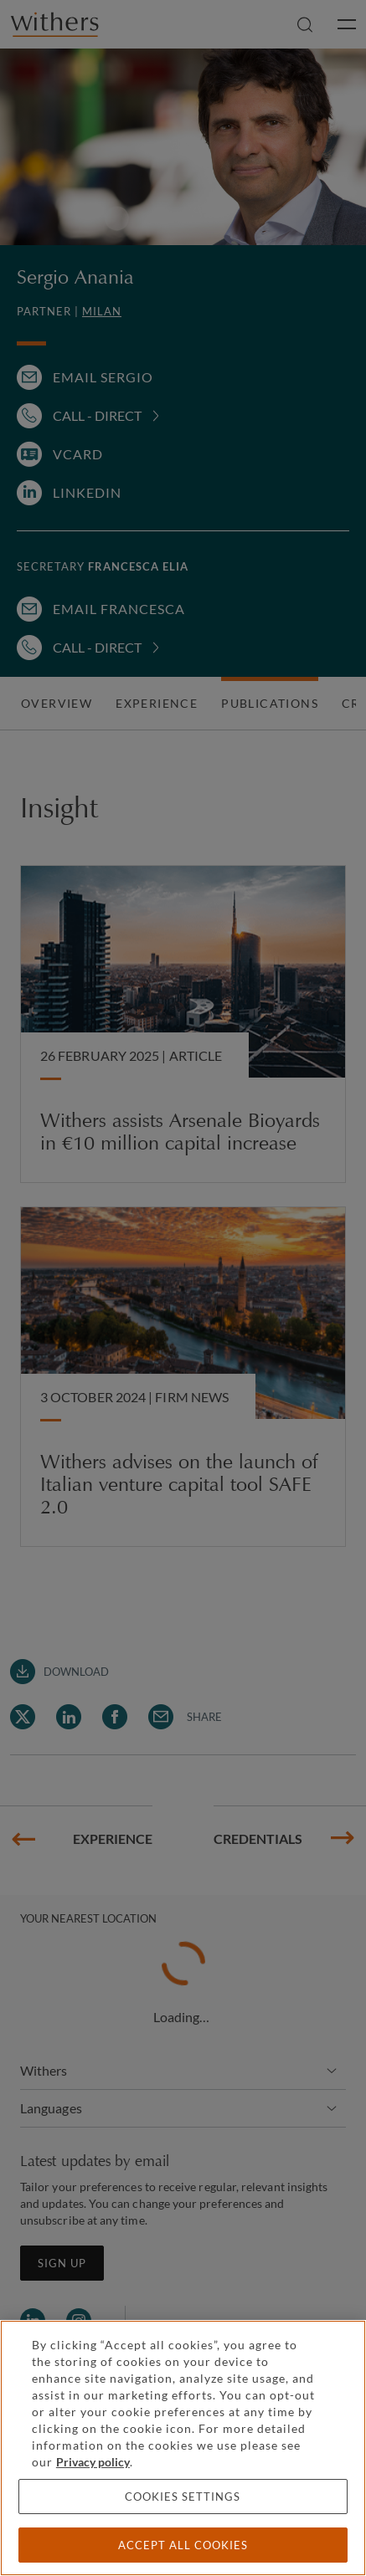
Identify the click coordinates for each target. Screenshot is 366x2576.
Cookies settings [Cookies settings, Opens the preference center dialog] (182, 2496)
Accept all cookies (183, 2545)
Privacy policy (93, 2462)
